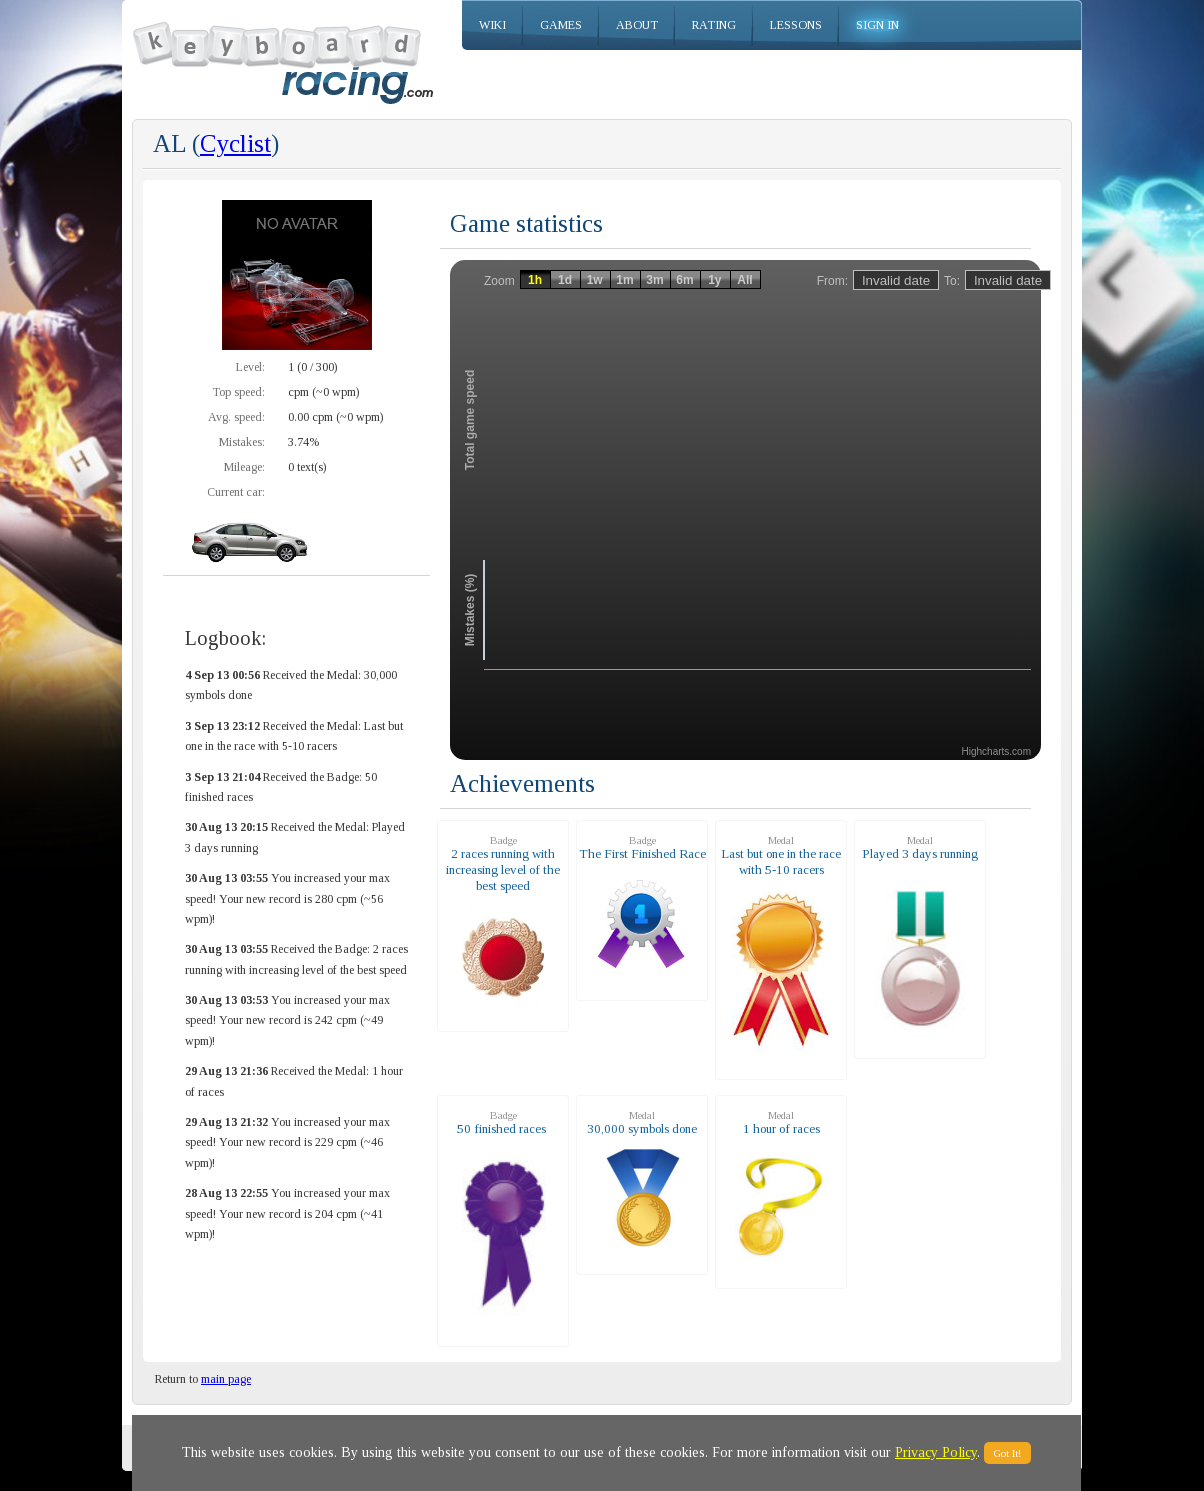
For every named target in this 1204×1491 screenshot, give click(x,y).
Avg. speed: (236, 417)
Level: (250, 367)
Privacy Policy (936, 1452)
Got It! (1007, 1453)
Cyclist (235, 143)
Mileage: (244, 467)
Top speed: (238, 392)
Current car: (236, 492)
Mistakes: (242, 442)
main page (226, 1379)
